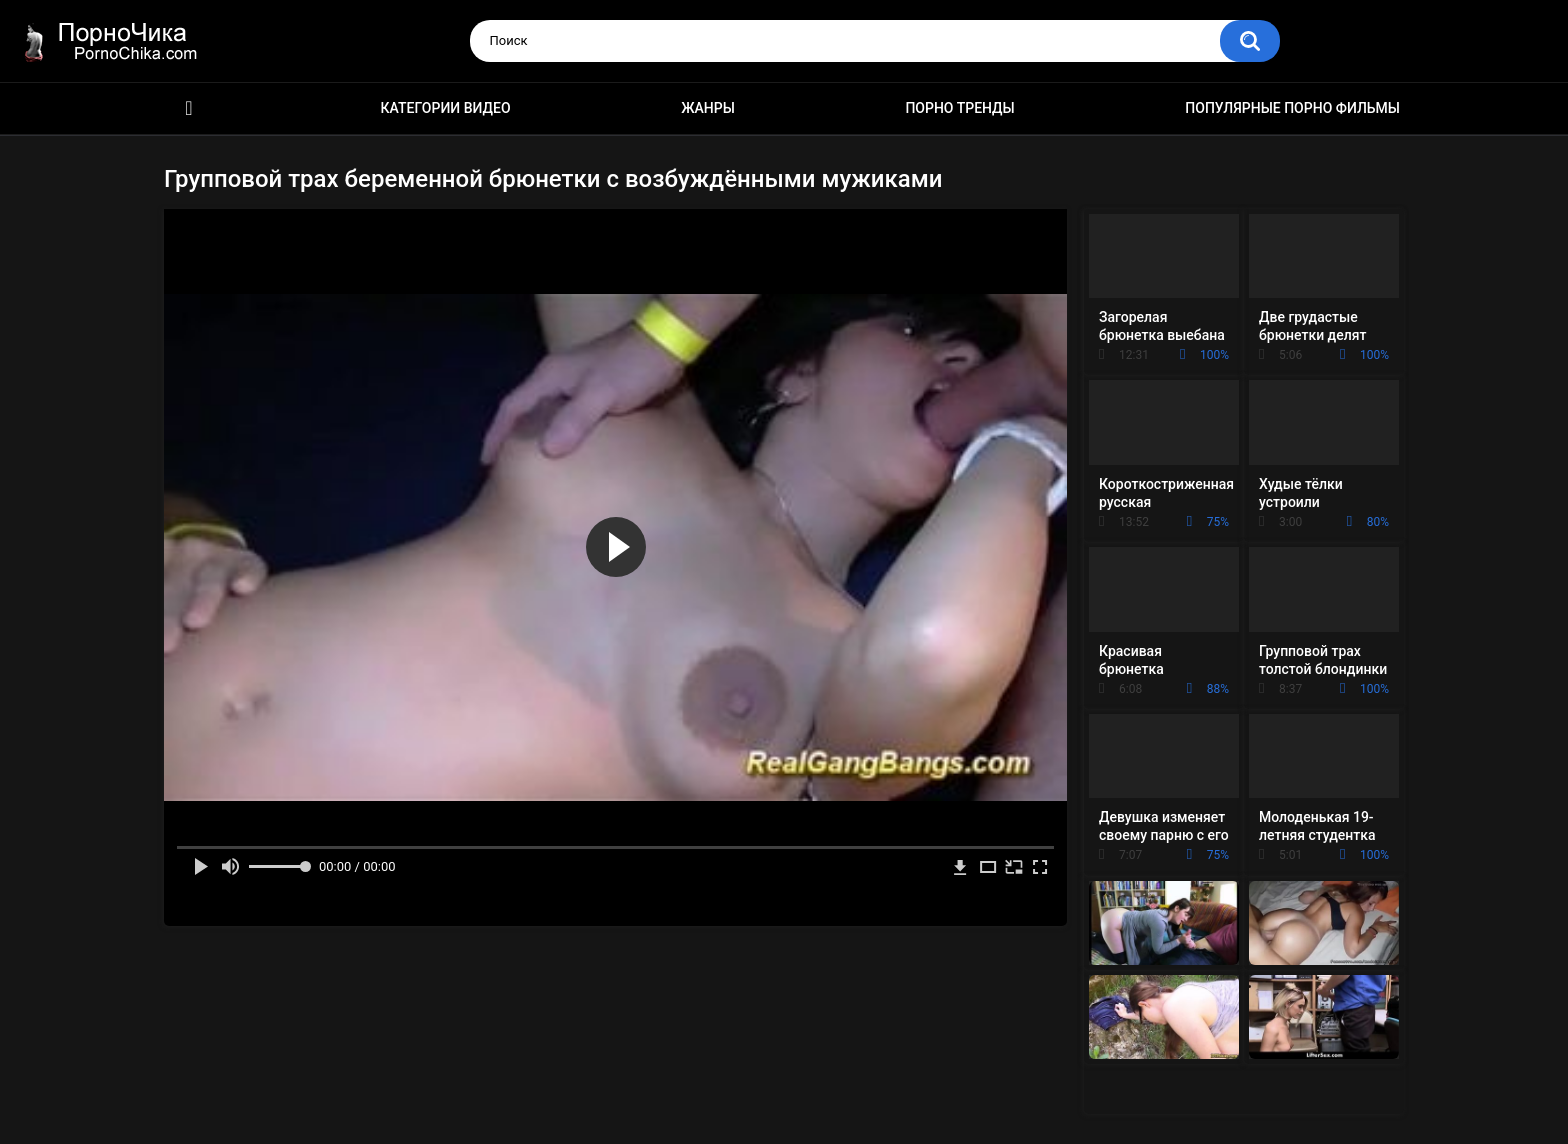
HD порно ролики (189, 108)
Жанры (708, 108)
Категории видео (446, 108)
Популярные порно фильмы (1292, 108)
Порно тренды (959, 108)
